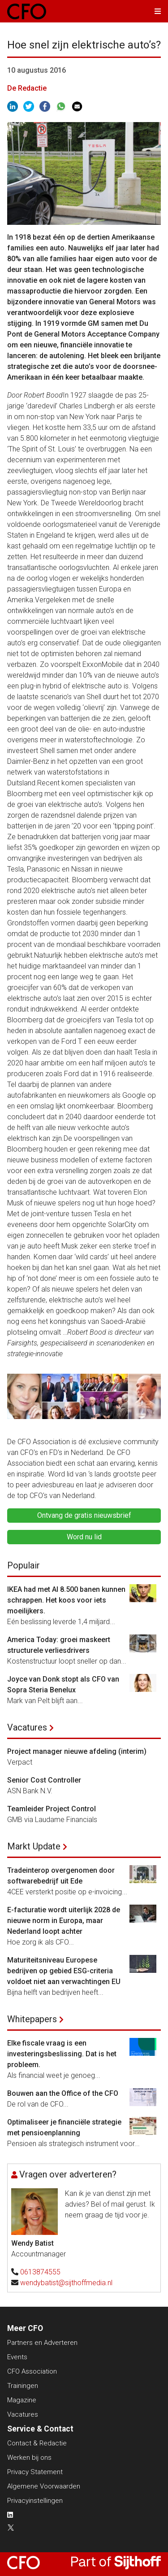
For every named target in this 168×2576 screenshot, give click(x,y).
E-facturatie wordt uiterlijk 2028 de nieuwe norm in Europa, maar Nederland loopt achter (63, 1921)
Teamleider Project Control (51, 1809)
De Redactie (27, 88)
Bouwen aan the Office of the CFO (62, 2093)
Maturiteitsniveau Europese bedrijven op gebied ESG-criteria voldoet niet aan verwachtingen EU (64, 1971)
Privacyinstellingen (35, 2501)
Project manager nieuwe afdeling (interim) (76, 1751)
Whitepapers (32, 2019)
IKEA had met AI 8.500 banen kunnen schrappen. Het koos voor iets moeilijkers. (66, 1600)
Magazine (21, 2400)
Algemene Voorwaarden (43, 2486)
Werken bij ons (29, 2457)
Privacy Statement (35, 2472)
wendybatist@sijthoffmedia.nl (66, 2282)
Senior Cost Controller (44, 1780)
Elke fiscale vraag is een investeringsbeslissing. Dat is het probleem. (61, 2054)
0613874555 (40, 2272)
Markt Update (33, 1846)
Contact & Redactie (37, 2443)
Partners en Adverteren (42, 2343)
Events (17, 2357)
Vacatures (27, 1727)
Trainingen (22, 2386)
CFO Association (32, 2371)
